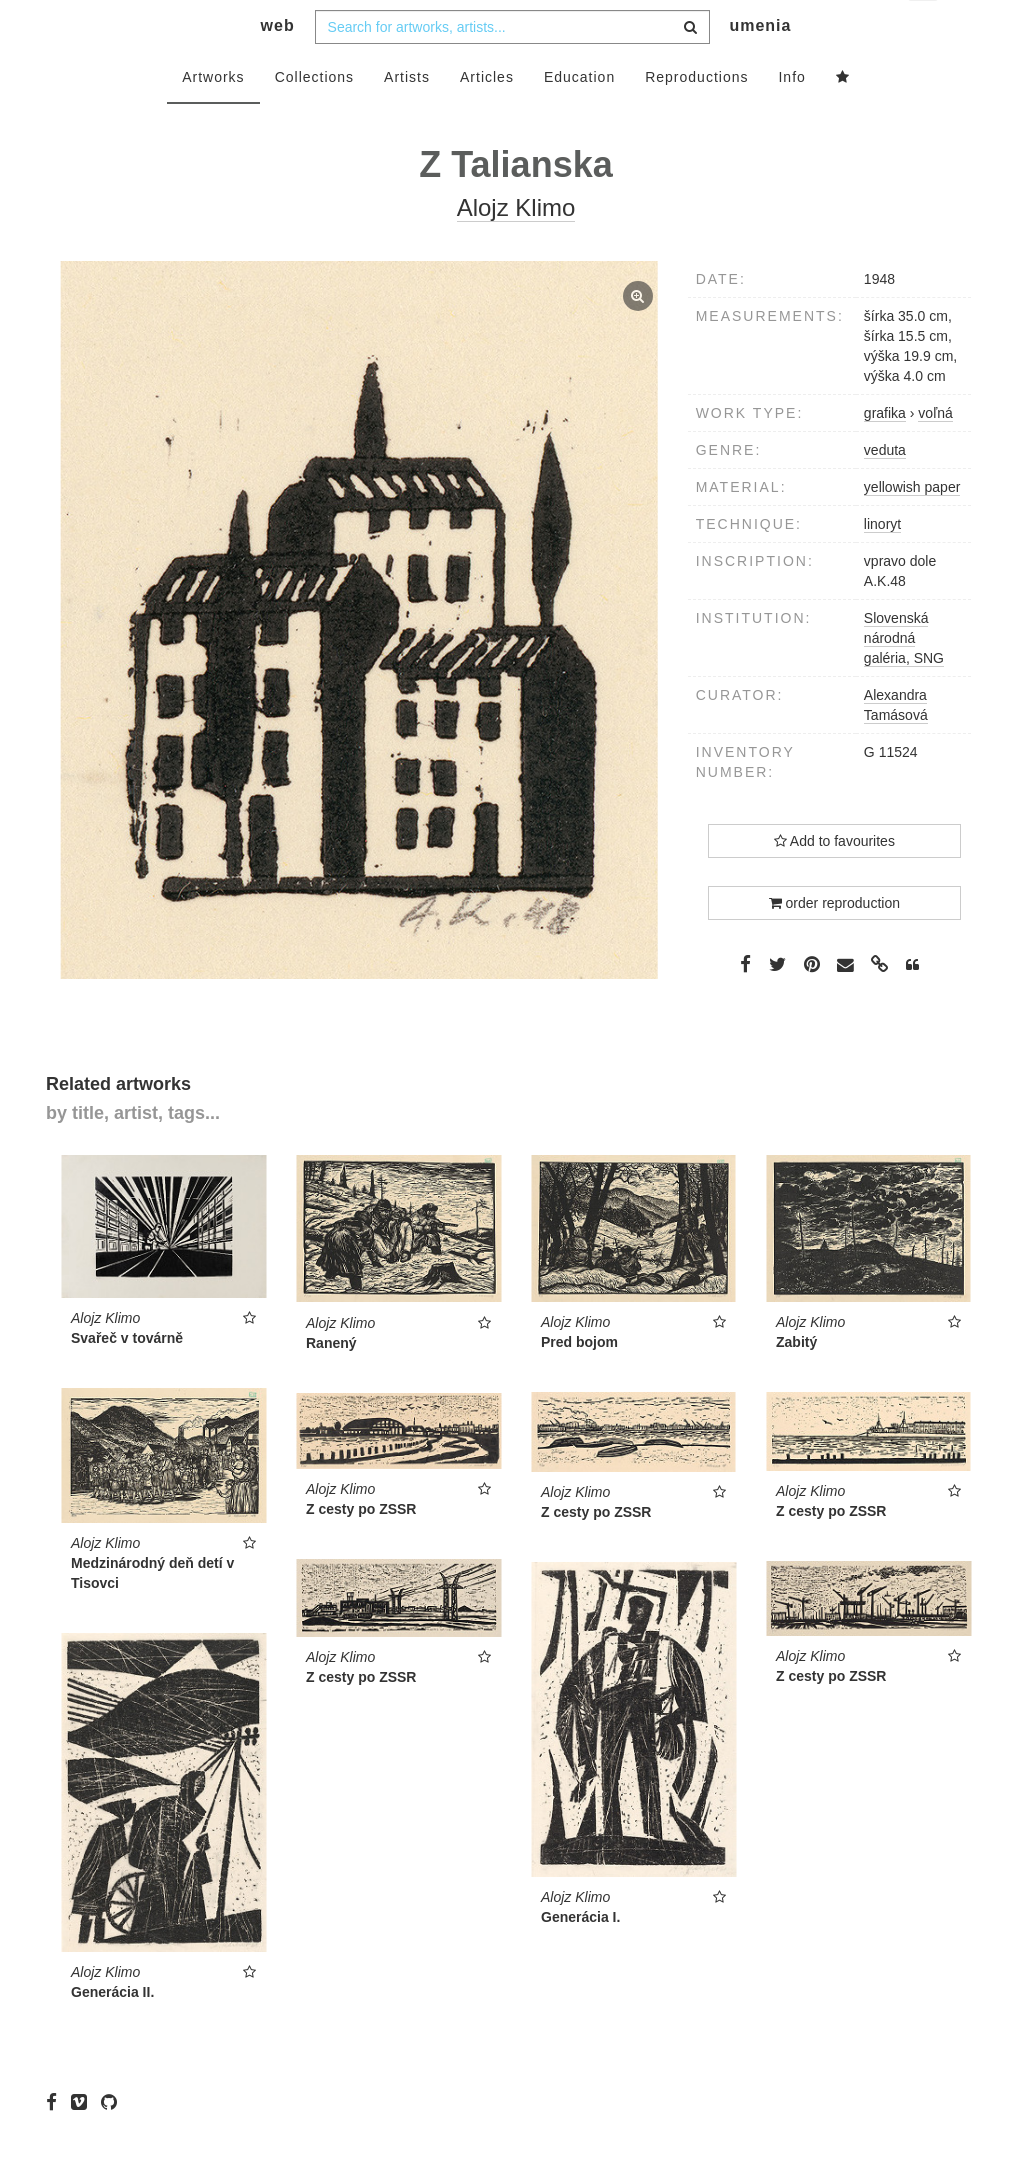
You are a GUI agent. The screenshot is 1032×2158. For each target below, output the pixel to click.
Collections (314, 117)
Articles (487, 117)
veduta (885, 490)
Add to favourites (834, 881)
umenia (760, 65)
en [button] (924, 30)
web (278, 65)
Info (791, 117)
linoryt (882, 564)
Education (579, 117)
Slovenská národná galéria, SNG (904, 678)
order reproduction (834, 943)
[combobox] (512, 67)
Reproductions (696, 117)
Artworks (213, 117)
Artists (407, 117)
